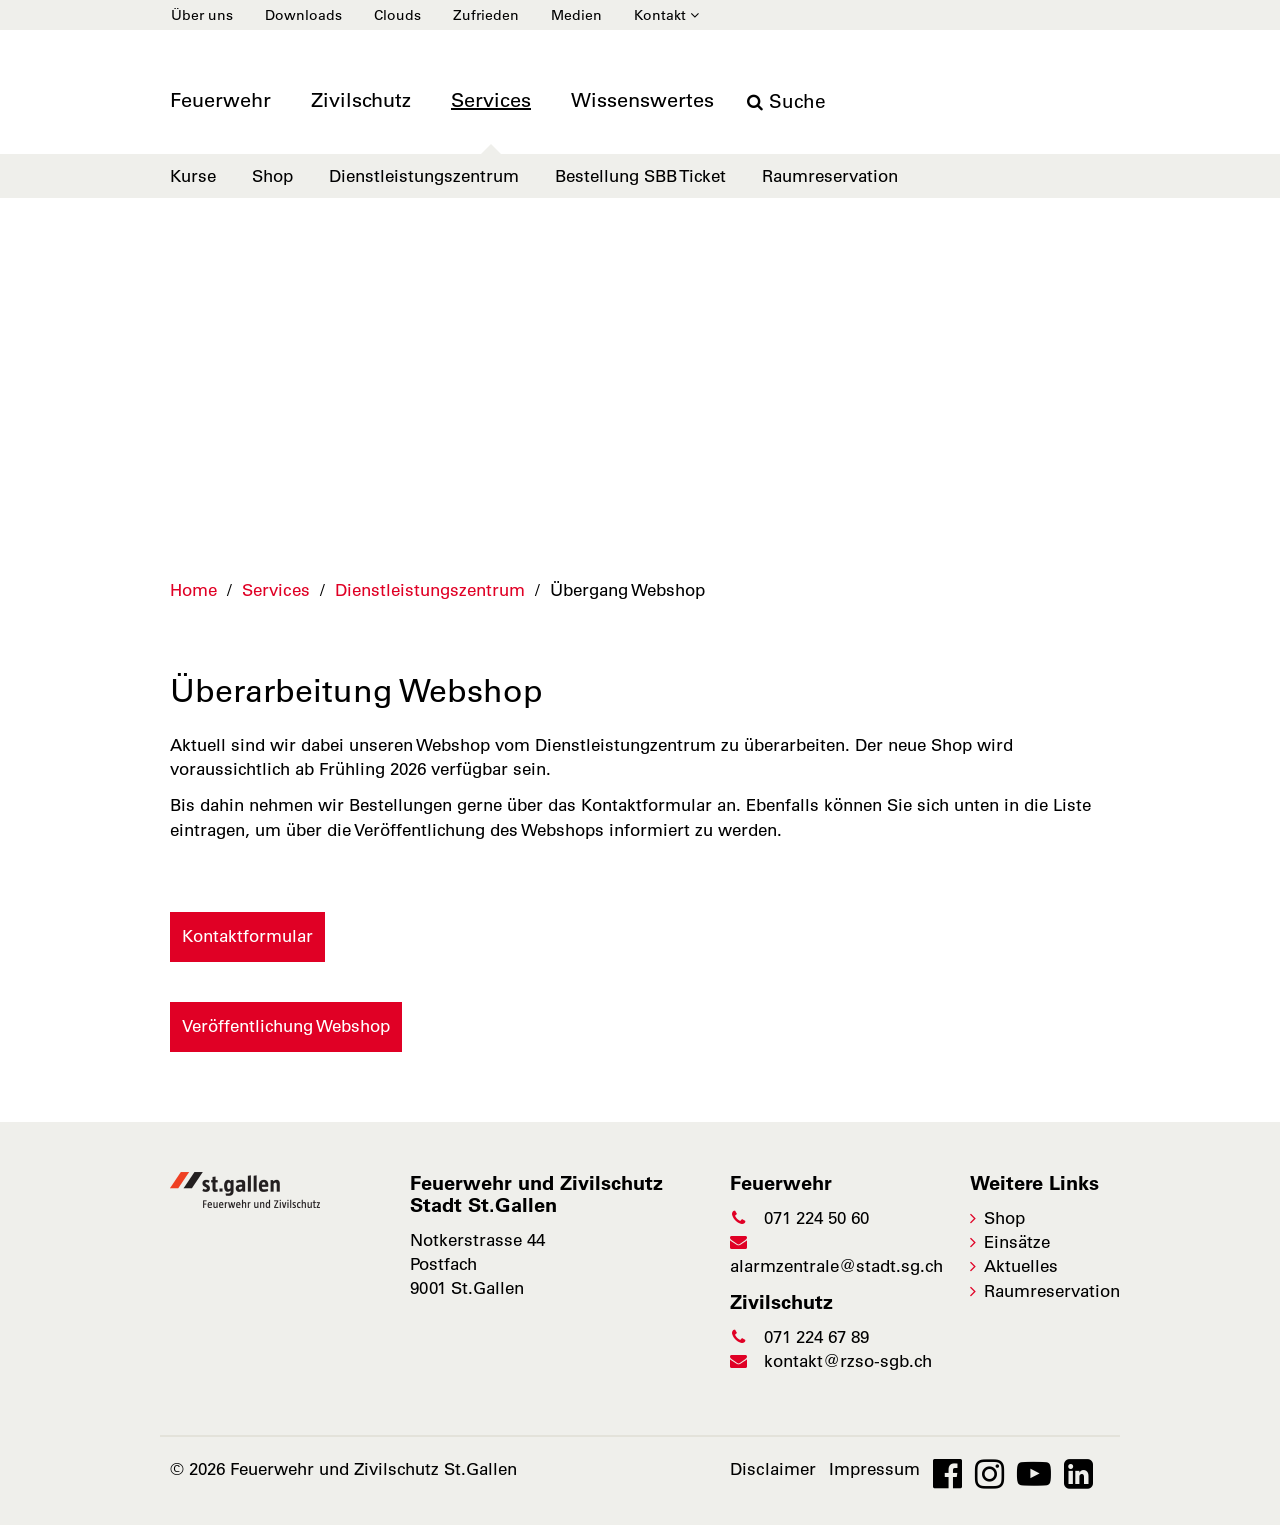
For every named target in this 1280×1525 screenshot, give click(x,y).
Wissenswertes (642, 100)
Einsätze (1017, 1242)
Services (491, 100)
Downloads (303, 15)
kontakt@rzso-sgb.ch (831, 1361)
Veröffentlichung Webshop (286, 1026)
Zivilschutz (361, 100)
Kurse (193, 176)
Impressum (874, 1469)
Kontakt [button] (666, 15)
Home (193, 590)
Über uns (202, 15)
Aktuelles (1021, 1266)
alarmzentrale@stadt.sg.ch (836, 1254)
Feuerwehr (220, 100)
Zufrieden (486, 15)
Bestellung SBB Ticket (640, 176)
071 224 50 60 (799, 1218)
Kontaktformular (247, 936)
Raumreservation (830, 176)
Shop (272, 176)
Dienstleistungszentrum (424, 176)
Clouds (397, 15)
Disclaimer (773, 1469)
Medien (576, 15)
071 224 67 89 (799, 1337)
